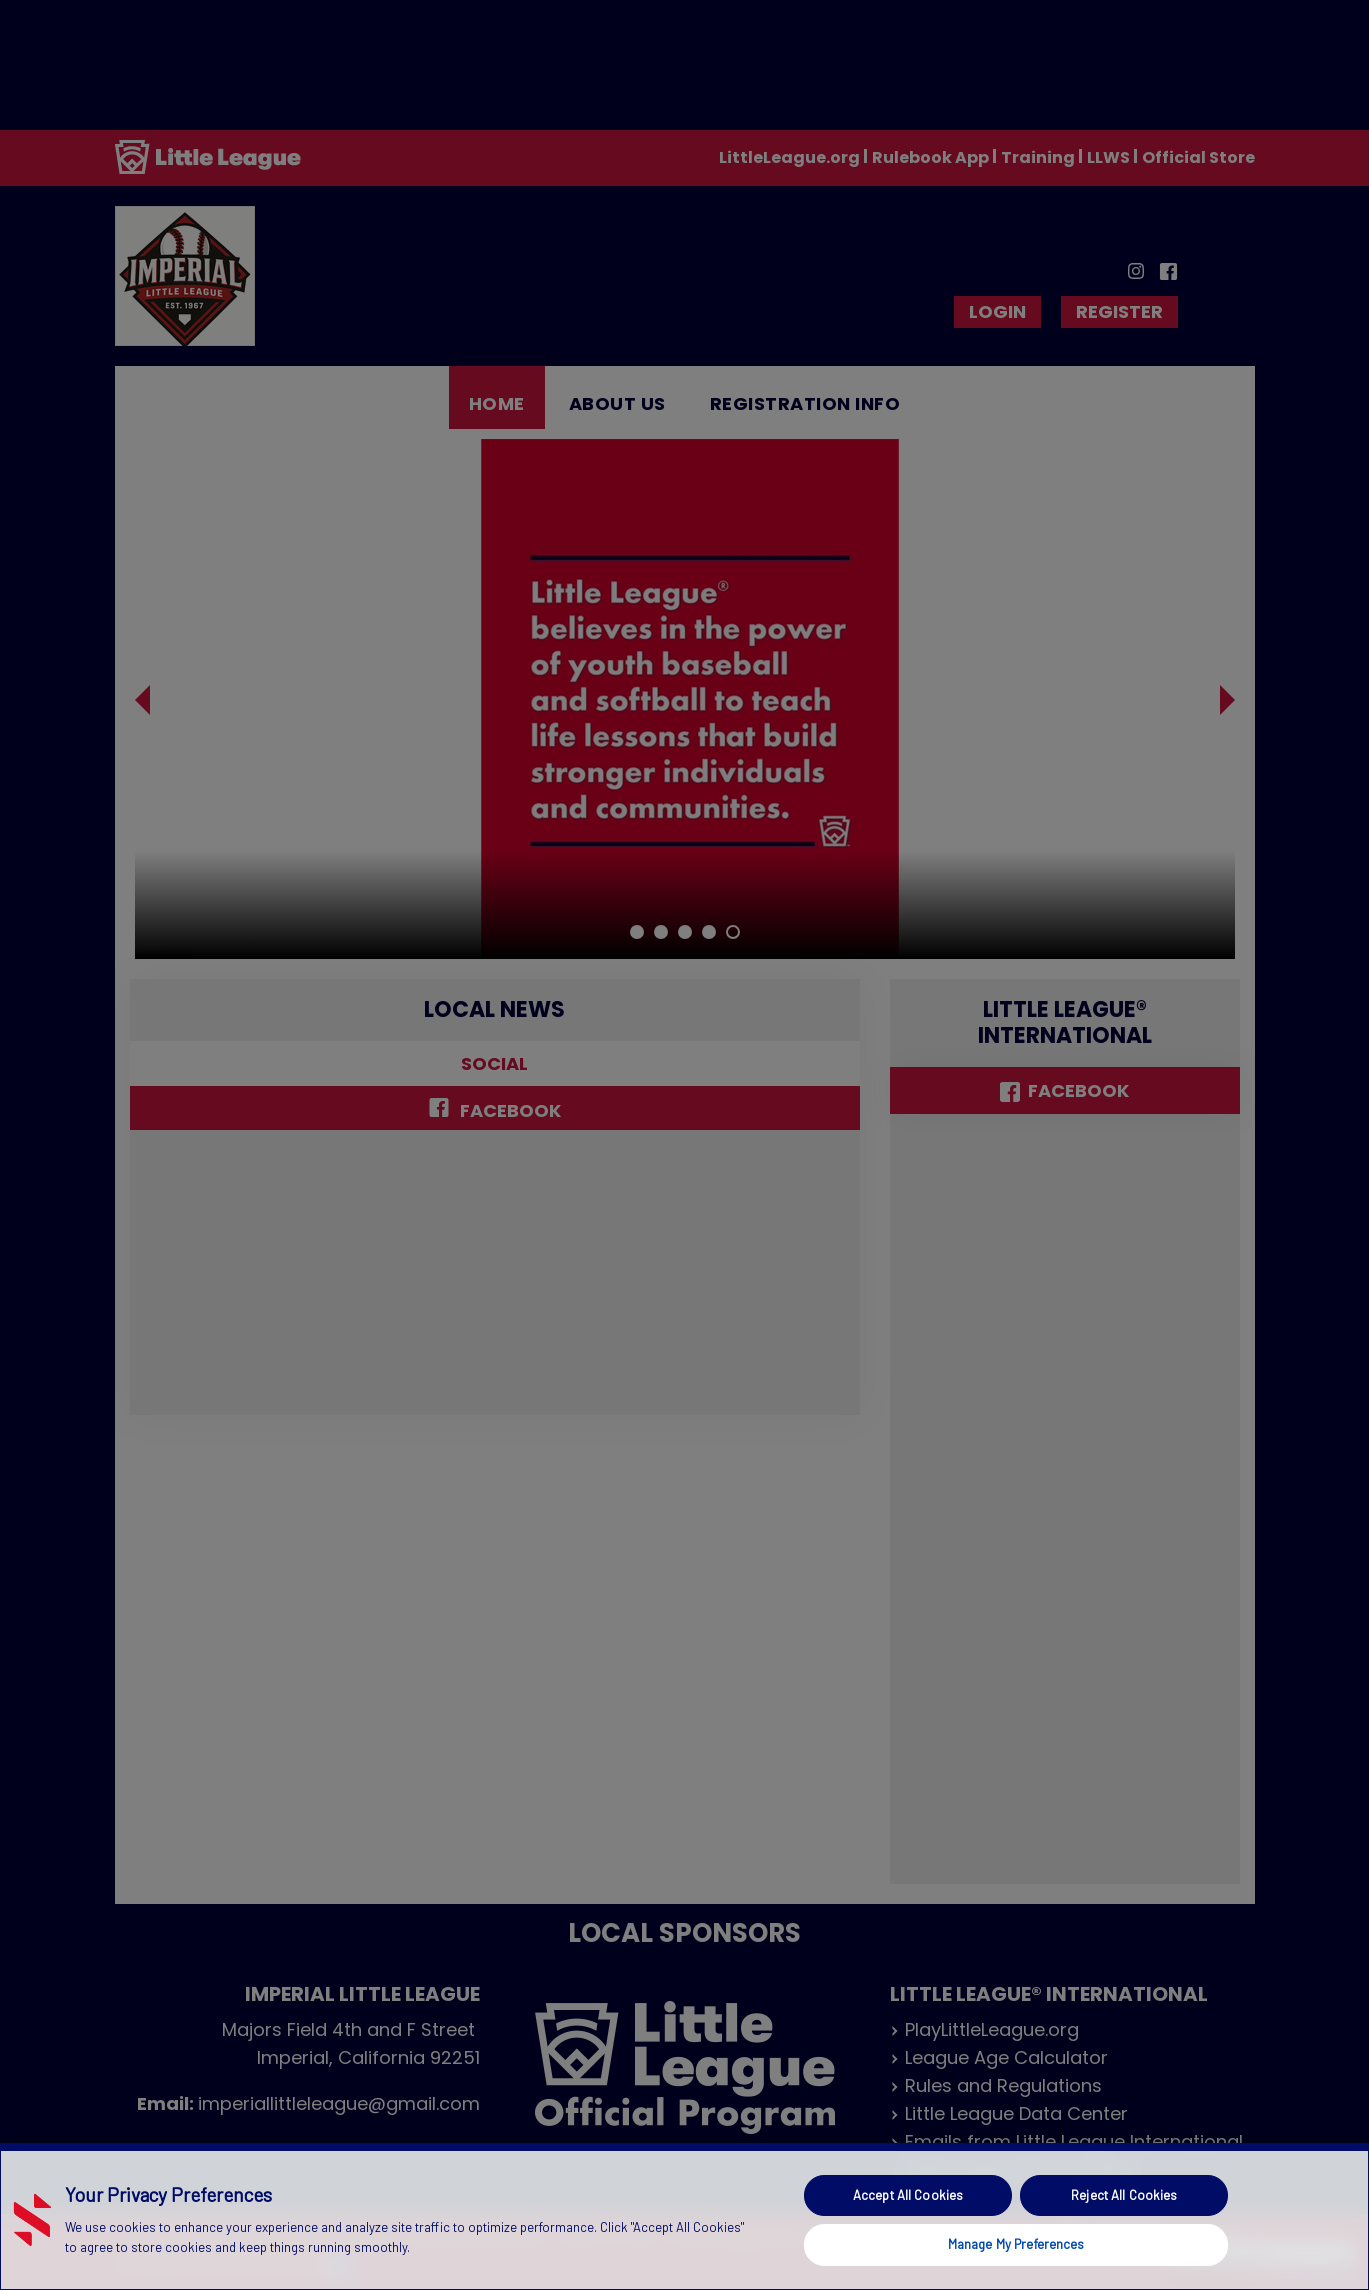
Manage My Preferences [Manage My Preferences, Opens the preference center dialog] (1016, 2244)
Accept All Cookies (908, 2195)
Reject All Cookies (1124, 2195)
